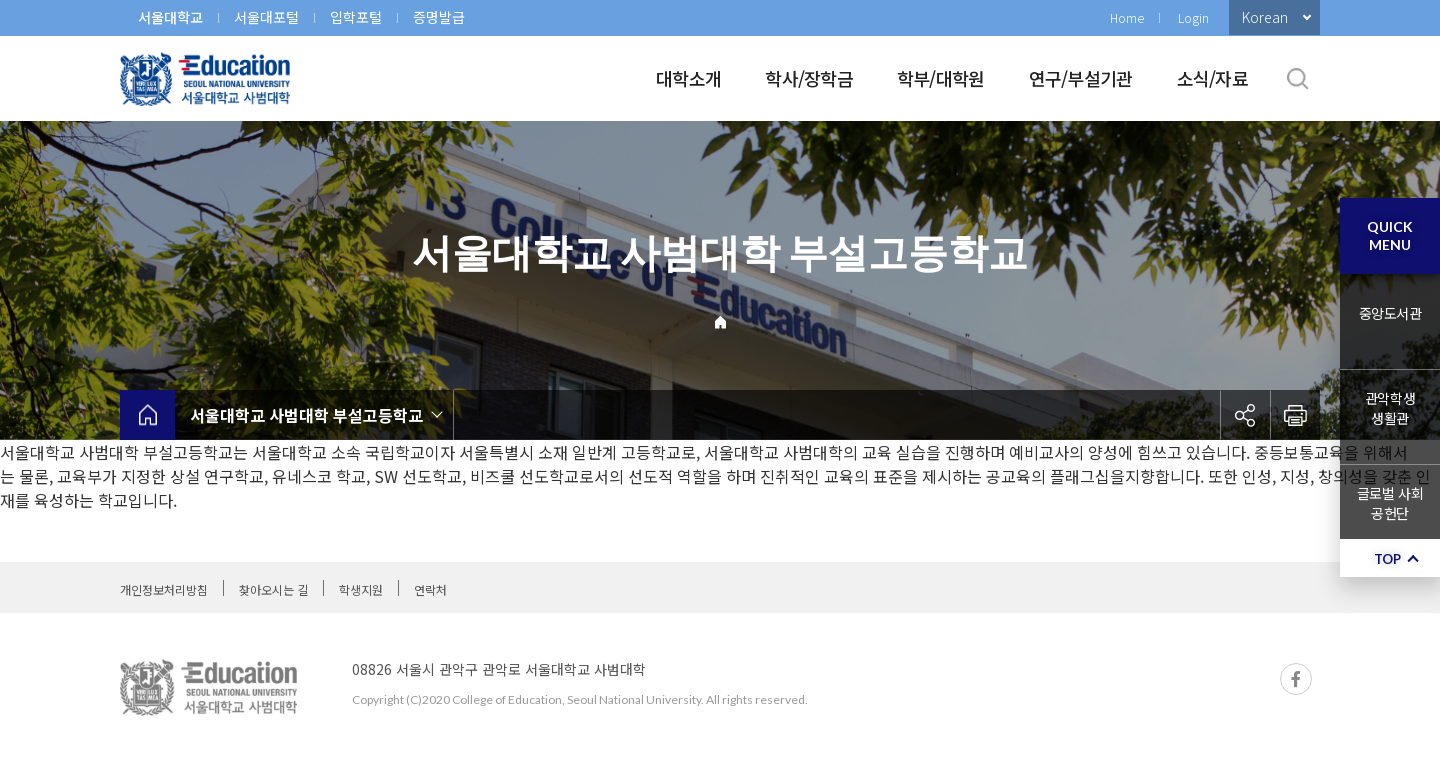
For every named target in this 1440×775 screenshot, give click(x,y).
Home (1127, 17)
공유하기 (1245, 415)
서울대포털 (266, 17)
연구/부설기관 (1081, 78)
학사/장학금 (809, 78)
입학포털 (356, 17)
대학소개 (688, 78)
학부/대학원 (941, 78)
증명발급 (439, 17)
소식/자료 (1212, 78)
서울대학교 (170, 17)
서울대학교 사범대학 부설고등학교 (306, 415)
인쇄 (1295, 415)
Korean (1265, 17)
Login (1193, 17)
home (147, 415)
